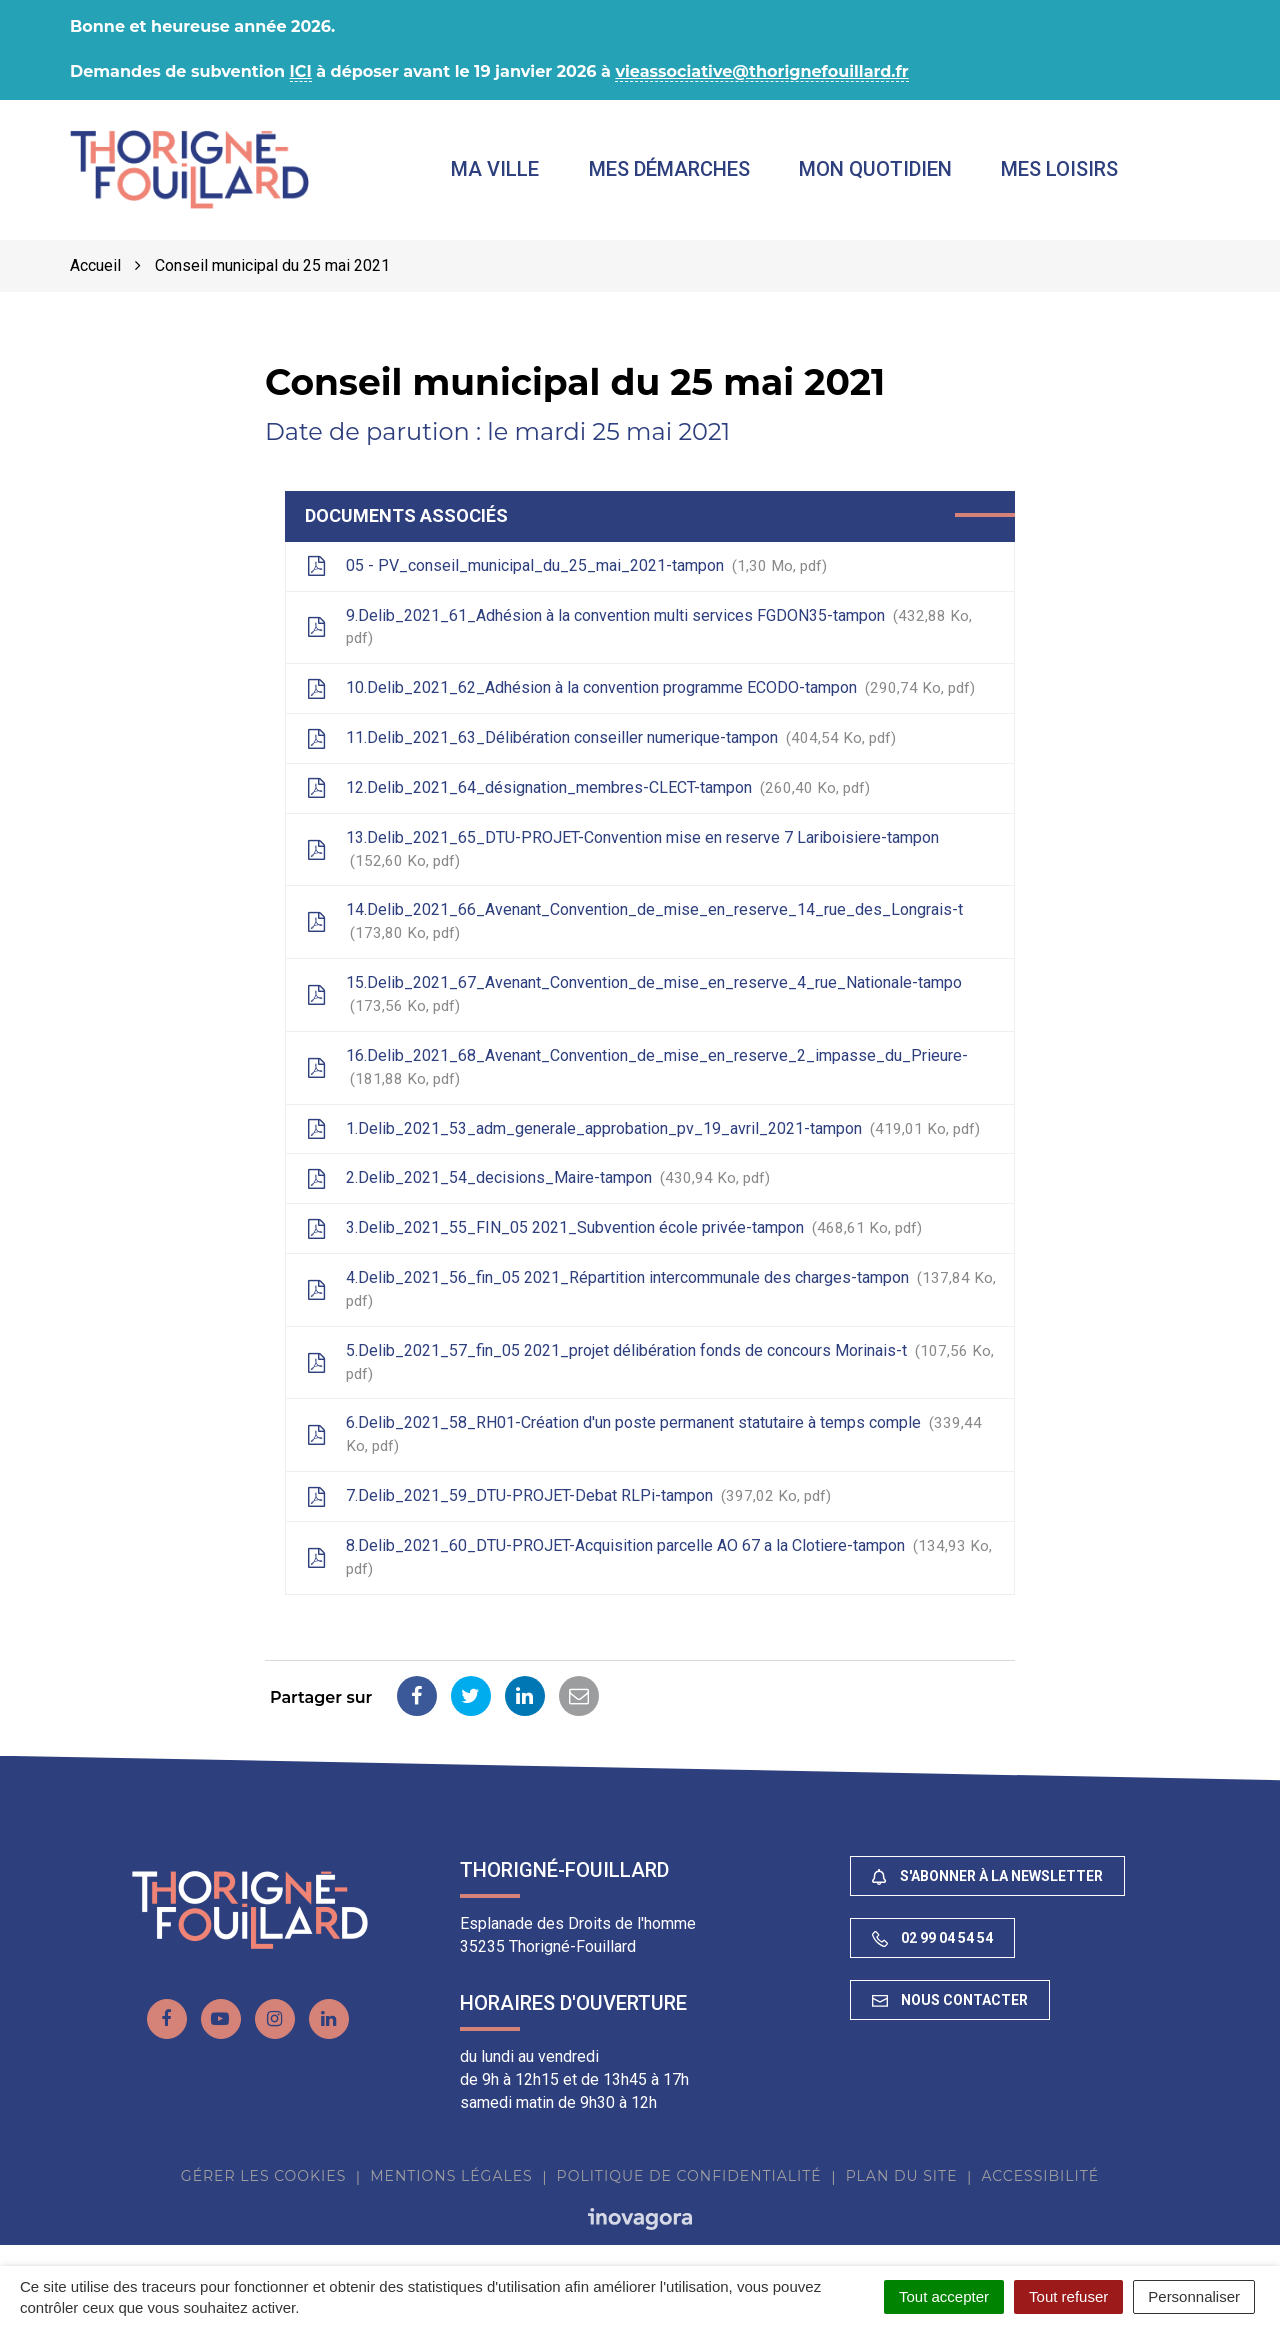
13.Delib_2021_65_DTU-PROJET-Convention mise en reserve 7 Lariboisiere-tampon (622, 849)
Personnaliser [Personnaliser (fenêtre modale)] (1194, 2296)
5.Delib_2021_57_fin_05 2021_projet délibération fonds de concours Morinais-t (650, 1362)
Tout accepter (944, 2296)
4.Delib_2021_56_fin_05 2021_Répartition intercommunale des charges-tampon (651, 1289)
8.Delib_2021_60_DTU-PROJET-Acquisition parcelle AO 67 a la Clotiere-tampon (649, 1557)
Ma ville (496, 169)
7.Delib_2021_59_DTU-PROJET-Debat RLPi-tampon (568, 1496)
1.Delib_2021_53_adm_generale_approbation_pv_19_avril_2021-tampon (643, 1129)
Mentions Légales (451, 2176)
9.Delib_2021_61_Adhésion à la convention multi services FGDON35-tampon (639, 627)
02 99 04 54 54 (932, 1938)
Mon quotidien (875, 169)
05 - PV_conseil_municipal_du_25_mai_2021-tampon (566, 566)
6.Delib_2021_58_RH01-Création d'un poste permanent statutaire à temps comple (644, 1435)
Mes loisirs (1059, 169)
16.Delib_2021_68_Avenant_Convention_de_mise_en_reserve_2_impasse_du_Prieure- (637, 1067)
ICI (301, 71)
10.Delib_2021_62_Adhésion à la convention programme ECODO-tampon (640, 688)
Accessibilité (1040, 2176)
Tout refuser (1068, 2296)
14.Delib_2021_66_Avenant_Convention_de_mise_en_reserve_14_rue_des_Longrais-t (634, 922)
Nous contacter (950, 2000)
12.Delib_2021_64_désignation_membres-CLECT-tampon (588, 788)
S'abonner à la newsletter (987, 1876)
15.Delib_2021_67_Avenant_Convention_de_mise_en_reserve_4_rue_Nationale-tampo (634, 994)
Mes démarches (669, 169)
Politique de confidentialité (689, 2176)
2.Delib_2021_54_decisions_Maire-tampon (538, 1179)
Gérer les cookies (263, 2176)
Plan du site (902, 2176)
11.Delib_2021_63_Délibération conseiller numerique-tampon (601, 738)
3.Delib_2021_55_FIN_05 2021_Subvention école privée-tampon (614, 1228)
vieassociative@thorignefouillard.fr (761, 71)
